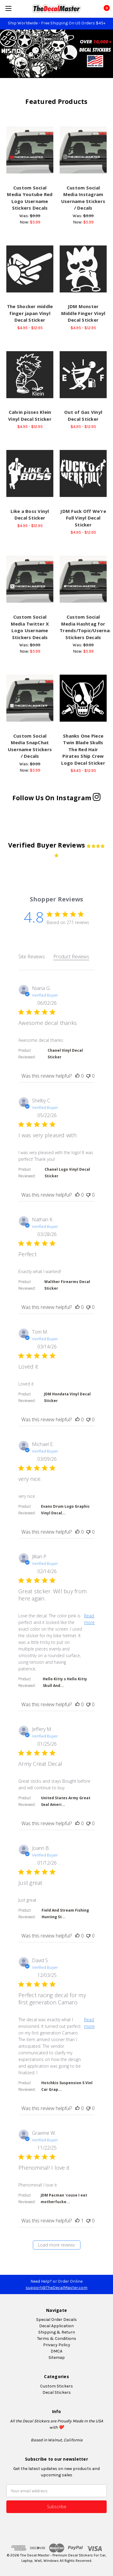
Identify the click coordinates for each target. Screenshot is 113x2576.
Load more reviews (56, 2245)
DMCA (56, 2351)
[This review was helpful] (77, 1076)
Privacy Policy (56, 2344)
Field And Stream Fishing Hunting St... (65, 1913)
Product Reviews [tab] (71, 956)
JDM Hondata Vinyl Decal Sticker (67, 1397)
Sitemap (57, 2357)
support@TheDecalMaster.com (56, 2287)
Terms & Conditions (56, 2338)
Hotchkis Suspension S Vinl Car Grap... (67, 2086)
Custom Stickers (56, 2386)
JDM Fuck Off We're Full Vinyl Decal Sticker (83, 518)
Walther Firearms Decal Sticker (67, 1285)
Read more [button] (89, 1619)
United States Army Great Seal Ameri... (65, 1801)
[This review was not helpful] (88, 1076)
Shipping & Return (56, 2332)
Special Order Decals (56, 2319)
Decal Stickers (56, 2392)
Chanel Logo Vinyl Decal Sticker (67, 1173)
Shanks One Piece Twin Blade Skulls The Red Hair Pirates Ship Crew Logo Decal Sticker (83, 749)
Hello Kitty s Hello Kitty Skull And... (65, 1682)
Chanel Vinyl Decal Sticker (65, 1054)
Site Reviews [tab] (31, 956)
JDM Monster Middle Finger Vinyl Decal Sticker (83, 313)
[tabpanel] (56, 1621)
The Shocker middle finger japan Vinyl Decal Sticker (30, 313)
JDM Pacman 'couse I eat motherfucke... (64, 2198)
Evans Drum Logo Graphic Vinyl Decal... (65, 1510)
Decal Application (56, 2325)
